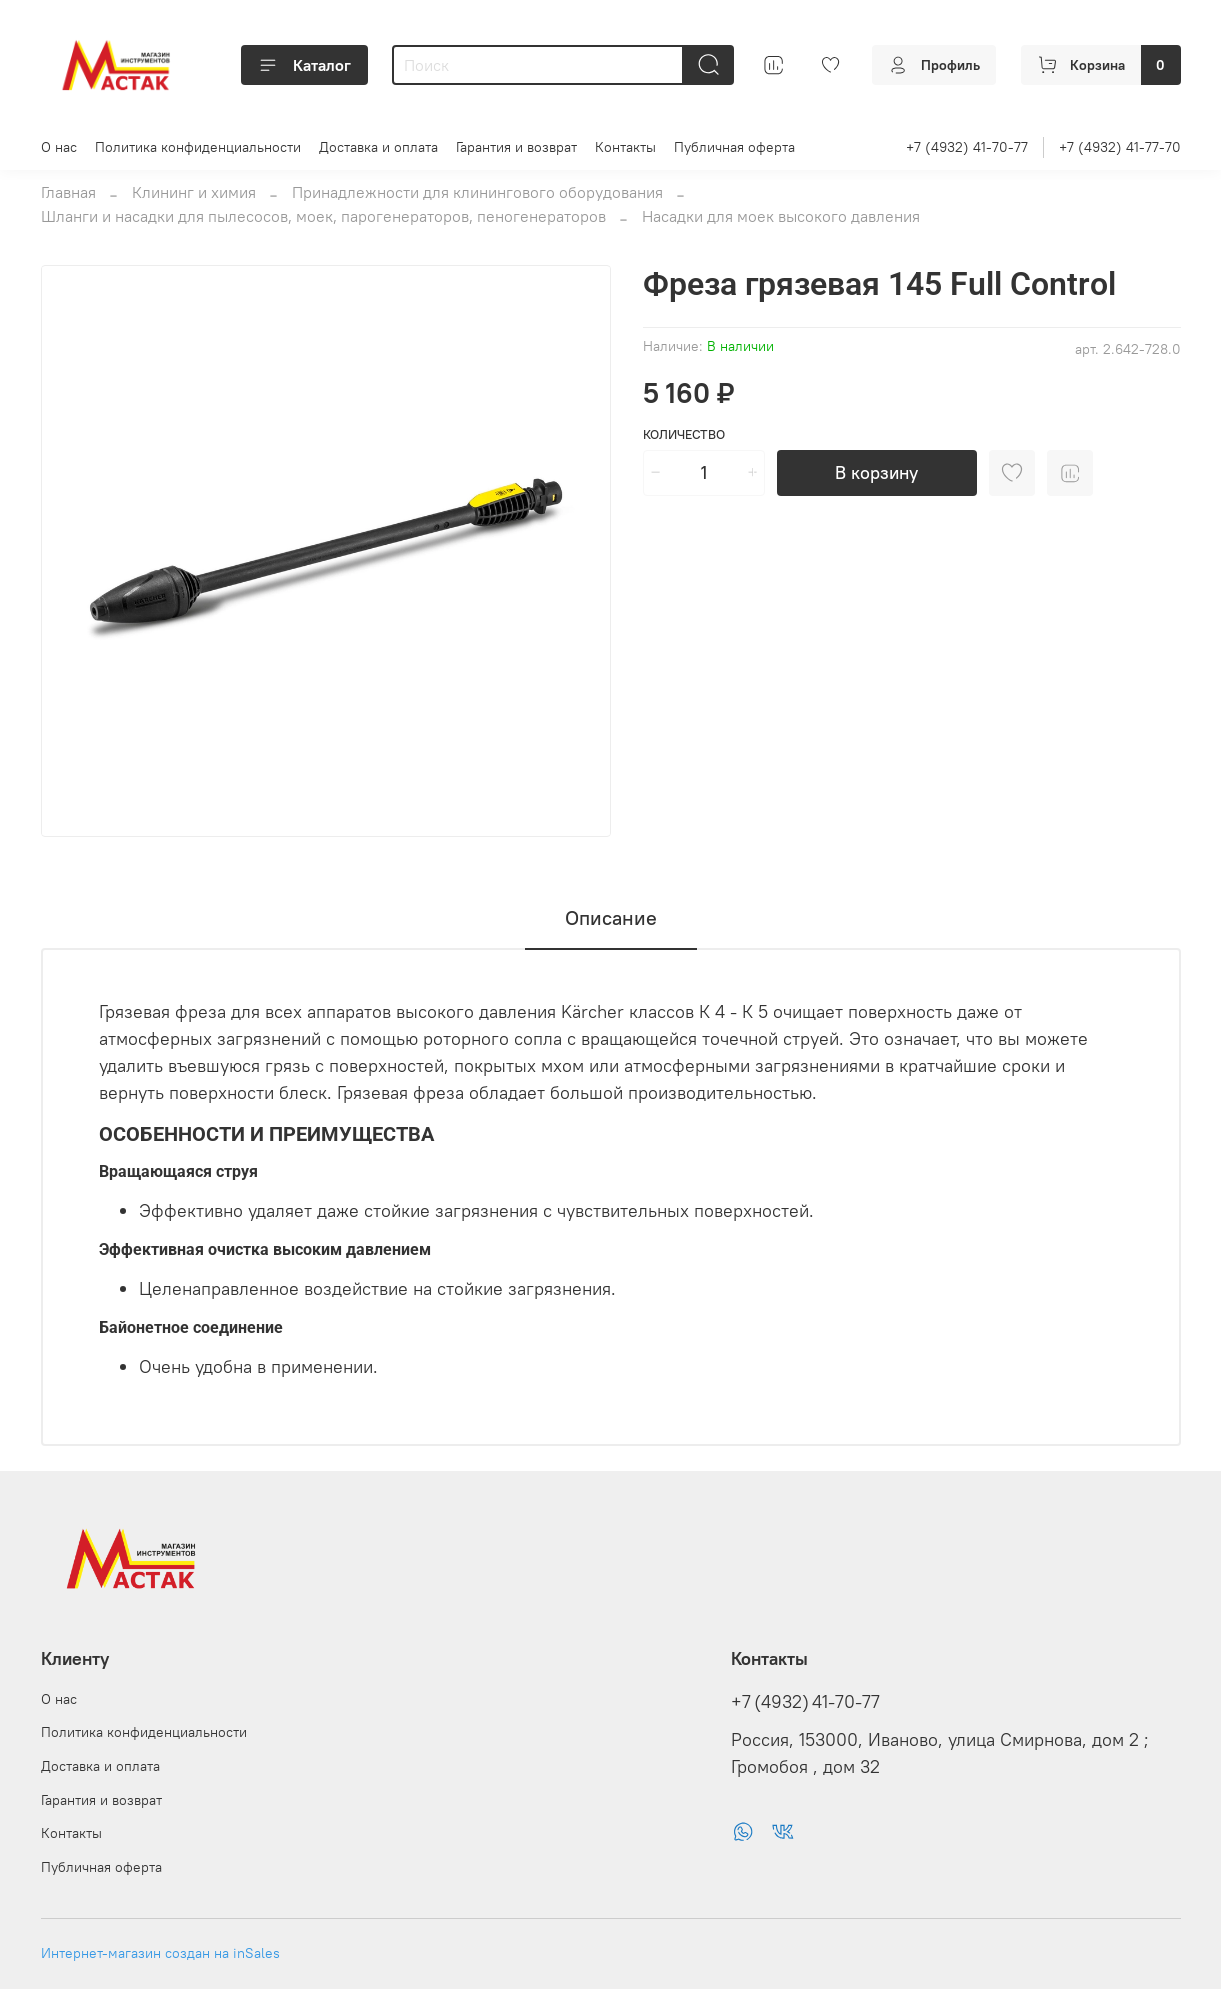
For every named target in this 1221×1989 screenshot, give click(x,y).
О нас (59, 147)
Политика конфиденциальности (198, 147)
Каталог (304, 65)
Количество (684, 434)
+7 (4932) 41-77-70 (1120, 147)
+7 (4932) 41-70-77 (967, 147)
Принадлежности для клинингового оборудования (477, 192)
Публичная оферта (734, 147)
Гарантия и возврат (516, 147)
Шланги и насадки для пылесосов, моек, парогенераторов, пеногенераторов (323, 216)
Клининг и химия (194, 192)
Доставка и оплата (378, 147)
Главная (68, 192)
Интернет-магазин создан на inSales (160, 1953)
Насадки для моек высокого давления (781, 216)
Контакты (625, 147)
